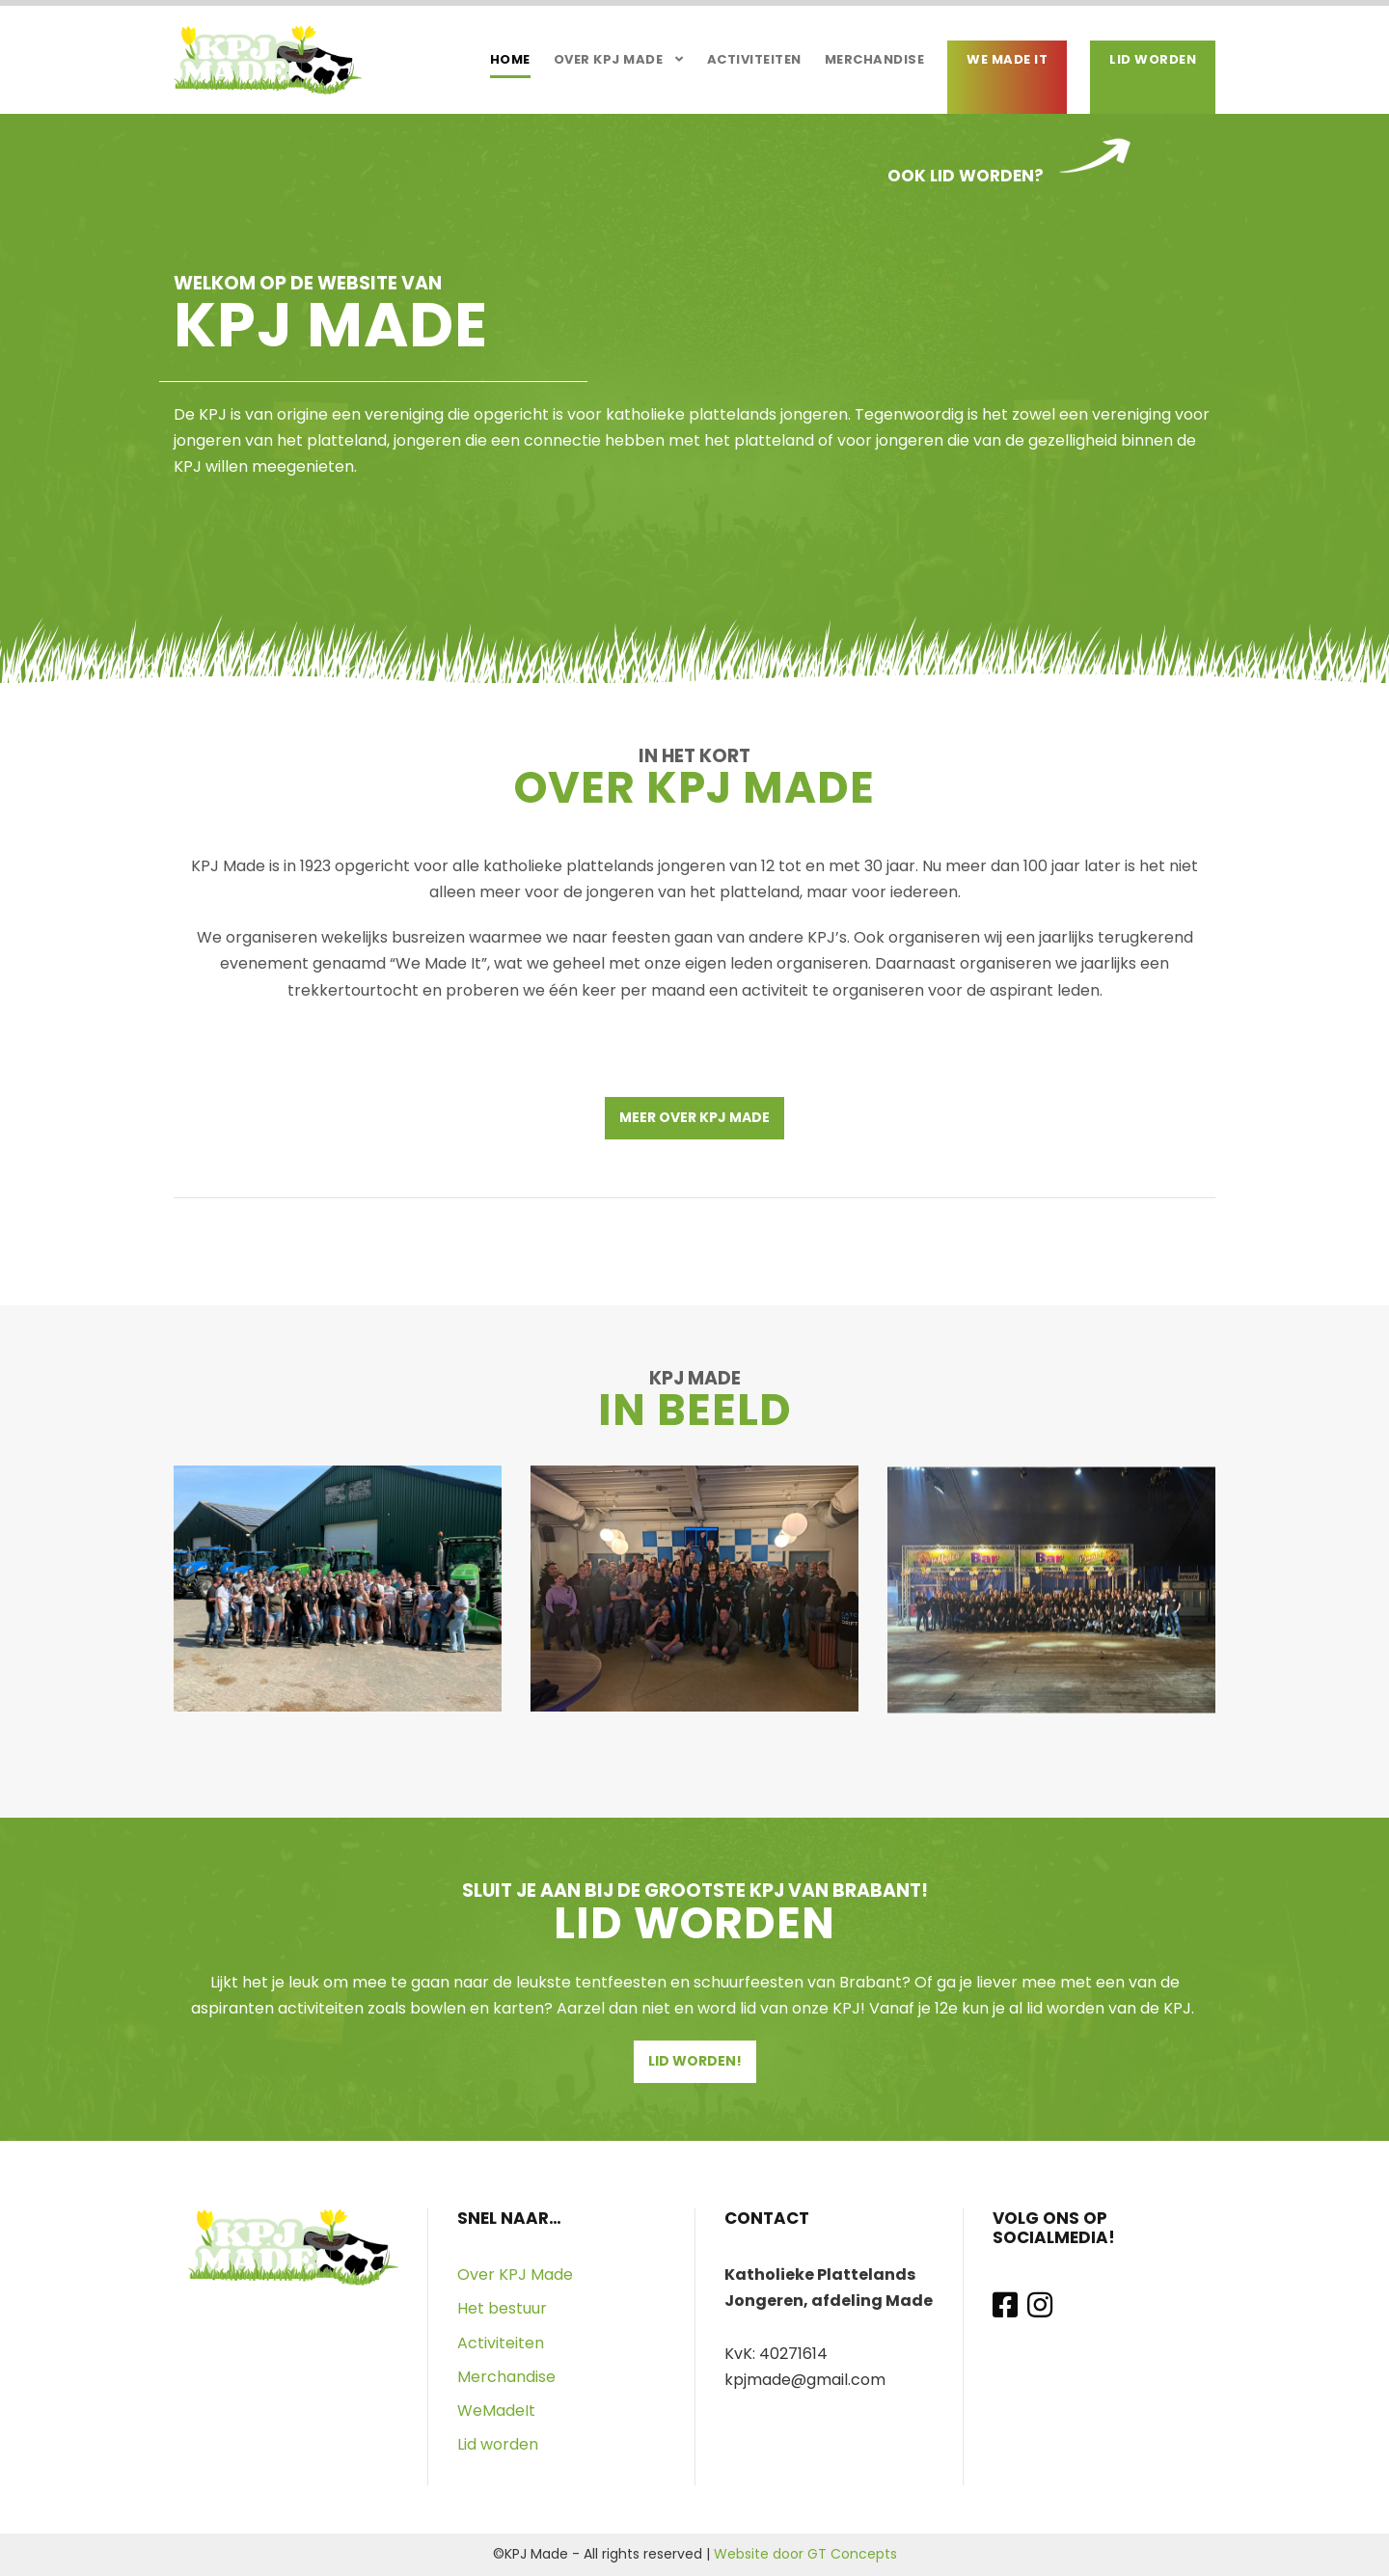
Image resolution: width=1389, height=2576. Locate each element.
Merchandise (875, 59)
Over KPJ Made (609, 59)
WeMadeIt (496, 2410)
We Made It (1007, 59)
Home (510, 59)
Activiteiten (754, 59)
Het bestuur (502, 2308)
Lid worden (1152, 59)
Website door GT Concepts (805, 2553)
